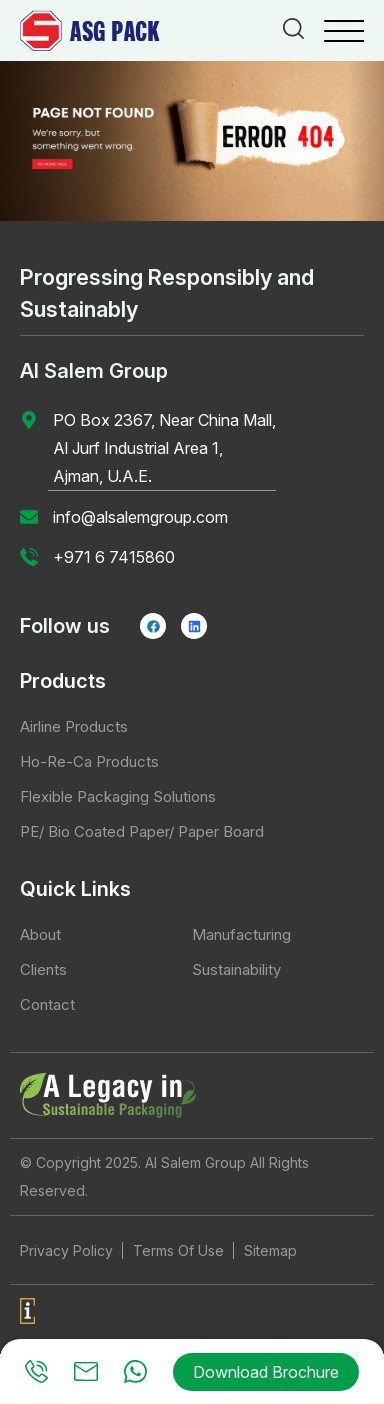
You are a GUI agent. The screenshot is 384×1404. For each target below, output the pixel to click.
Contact (47, 1004)
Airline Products (74, 726)
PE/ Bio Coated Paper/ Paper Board (142, 831)
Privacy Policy (66, 1250)
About (40, 934)
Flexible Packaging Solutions (118, 796)
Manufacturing (241, 934)
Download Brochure (266, 1372)
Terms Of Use (178, 1250)
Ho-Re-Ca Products (89, 761)
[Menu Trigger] (344, 30)
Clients (43, 969)
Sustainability (236, 969)
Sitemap (270, 1250)
